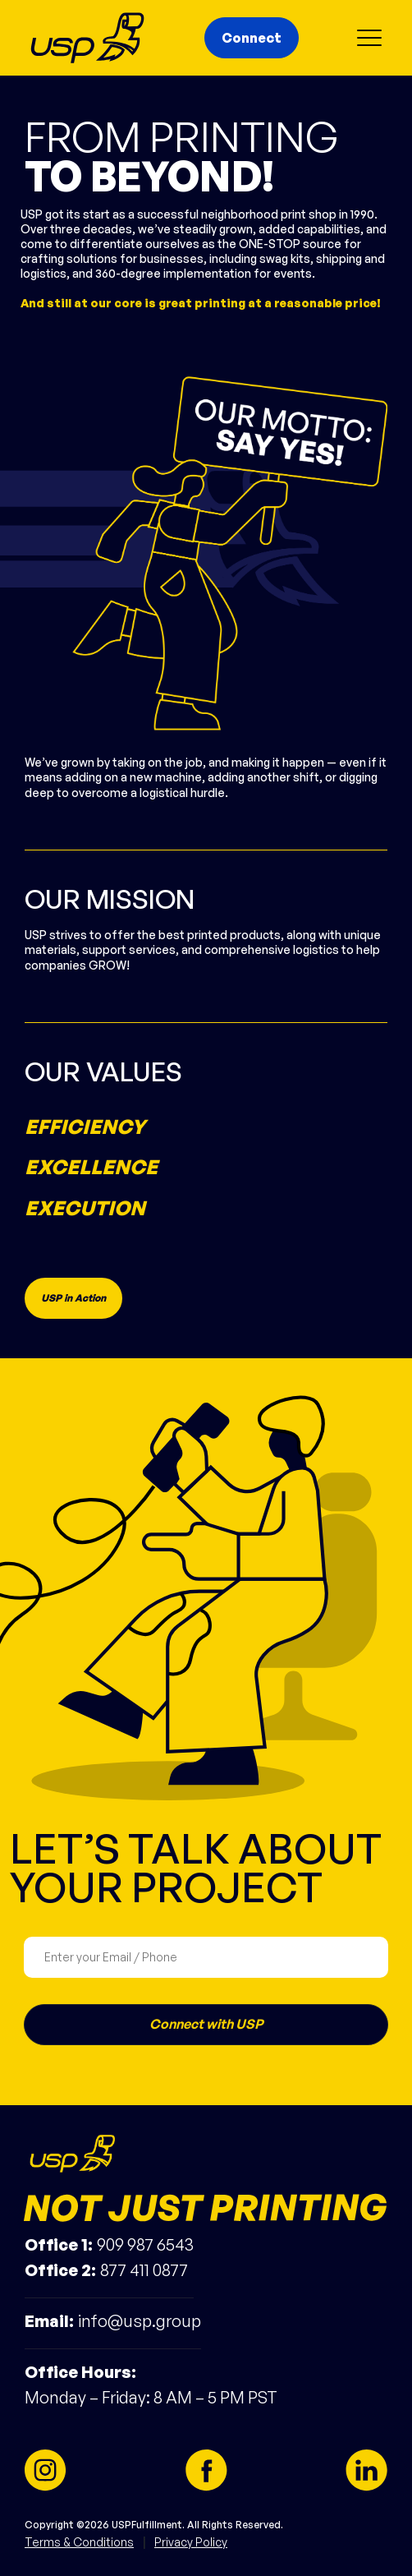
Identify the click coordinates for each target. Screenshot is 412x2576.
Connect (252, 38)
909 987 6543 (145, 2244)
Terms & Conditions (79, 2542)
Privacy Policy (190, 2542)
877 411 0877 (144, 2270)
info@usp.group (139, 2321)
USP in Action (73, 1298)
